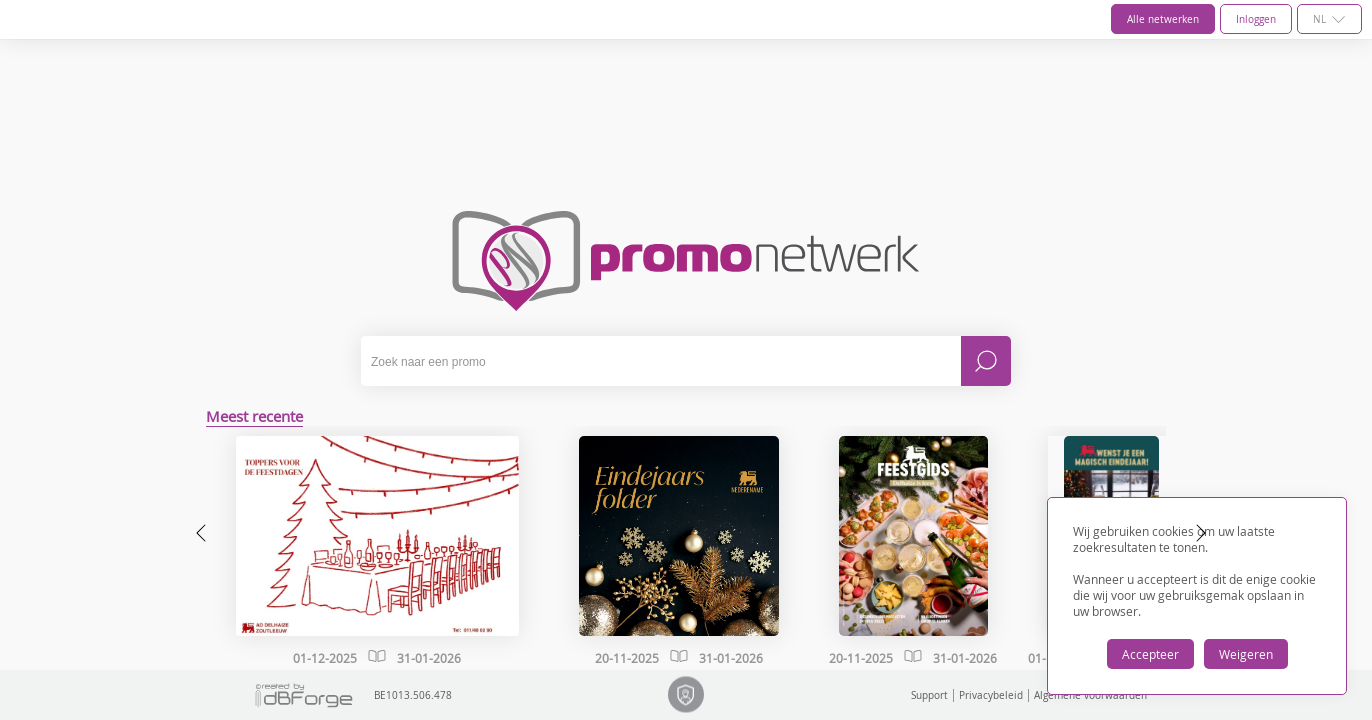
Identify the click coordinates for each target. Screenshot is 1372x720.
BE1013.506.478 (343, 695)
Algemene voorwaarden (1090, 695)
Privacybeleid (991, 695)
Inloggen (1256, 19)
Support (929, 695)
